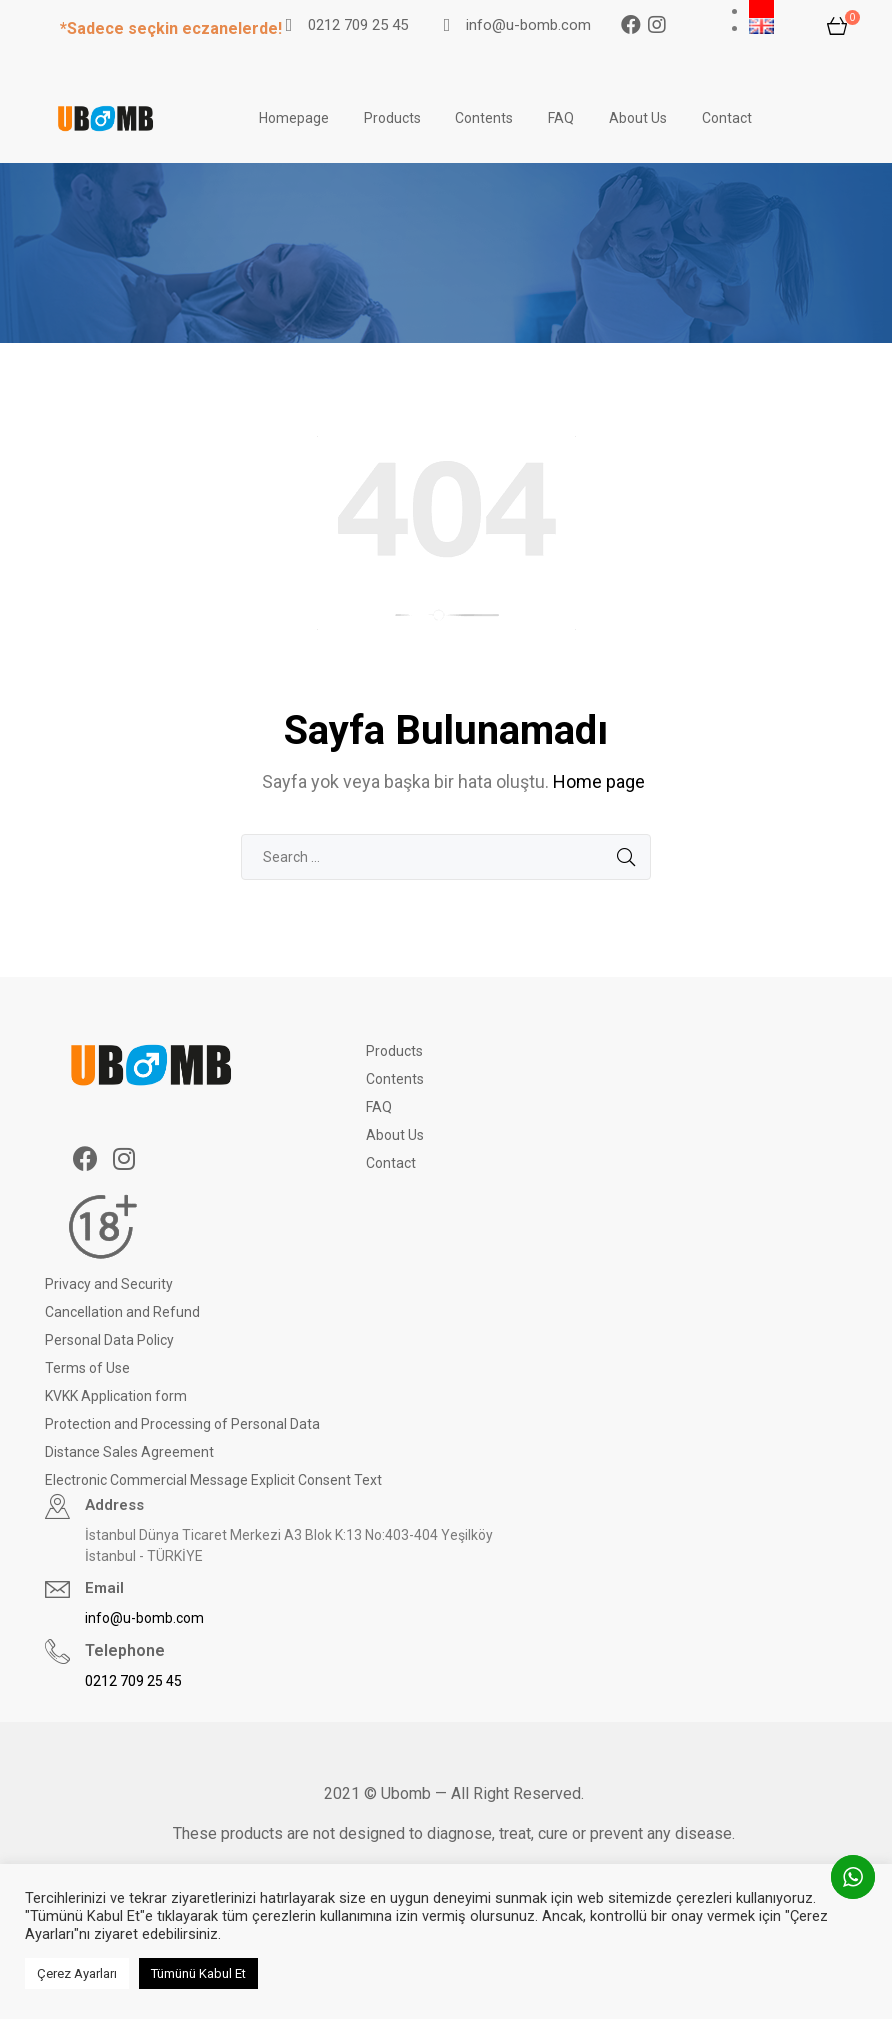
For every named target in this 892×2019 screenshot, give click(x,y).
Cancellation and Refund (122, 1312)
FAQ (561, 118)
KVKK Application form (116, 1396)
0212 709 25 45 (358, 25)
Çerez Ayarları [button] (77, 1973)
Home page (599, 781)
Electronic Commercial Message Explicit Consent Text (213, 1480)
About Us (638, 118)
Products (392, 118)
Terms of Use (87, 1368)
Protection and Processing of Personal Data (182, 1424)
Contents (484, 118)
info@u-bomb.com (528, 25)
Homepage (294, 118)
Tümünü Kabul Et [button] (198, 1973)
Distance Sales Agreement (129, 1452)
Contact (727, 118)
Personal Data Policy (109, 1340)
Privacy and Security (109, 1284)
